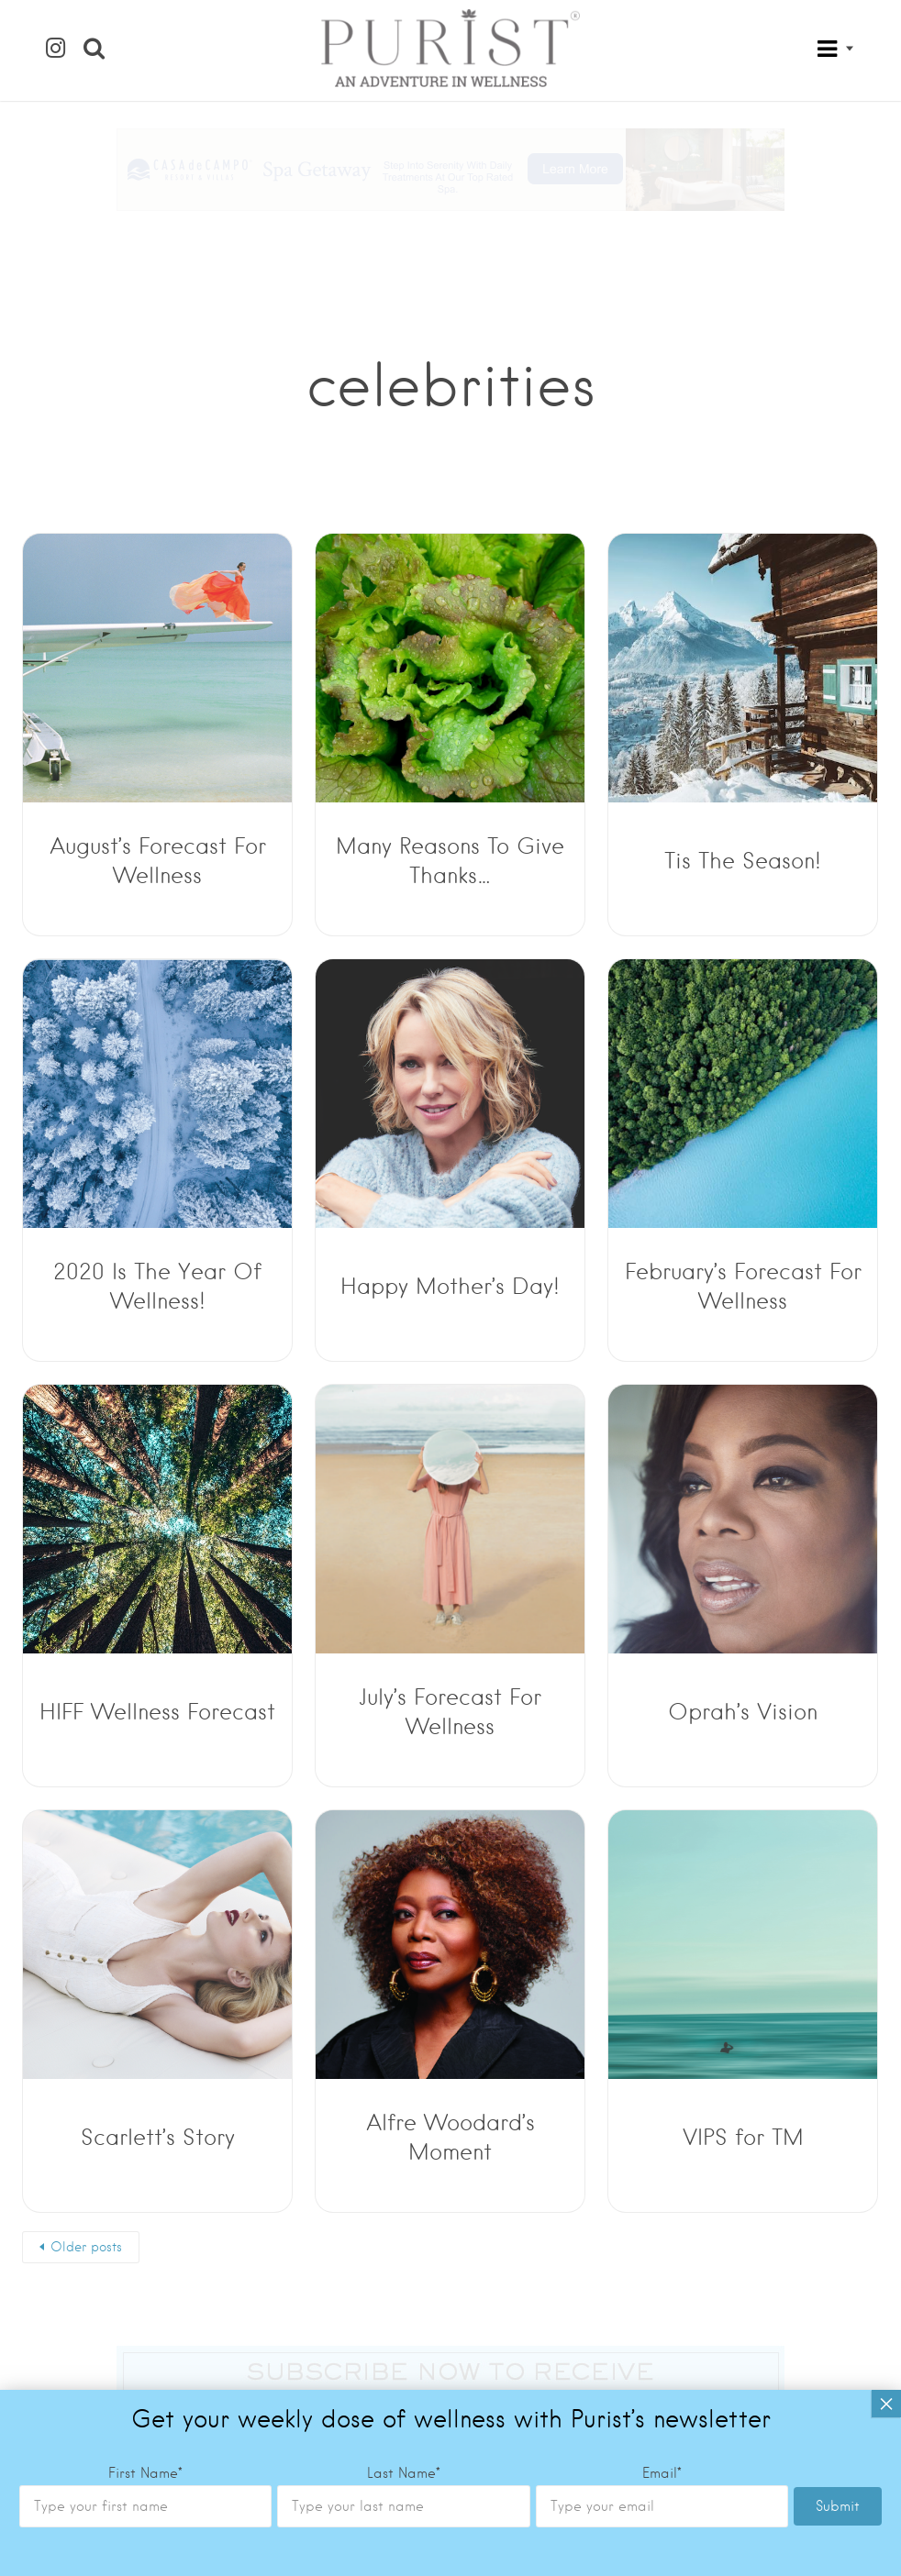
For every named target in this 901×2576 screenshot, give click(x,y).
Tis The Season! (742, 860)
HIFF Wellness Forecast (157, 1711)
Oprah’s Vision (743, 1711)
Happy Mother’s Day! (450, 1286)
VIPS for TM (743, 2137)
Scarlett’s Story (158, 2137)
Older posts (86, 2246)
